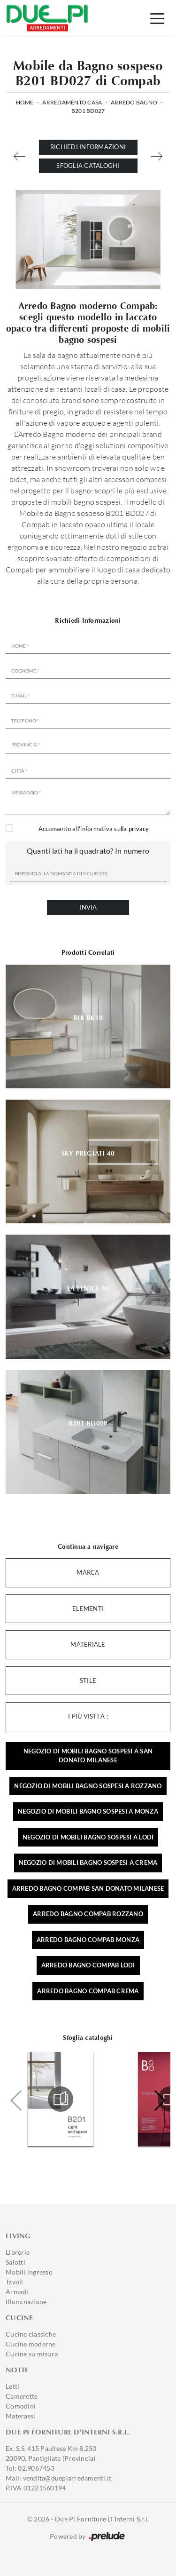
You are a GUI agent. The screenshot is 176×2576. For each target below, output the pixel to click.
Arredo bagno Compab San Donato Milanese (88, 1888)
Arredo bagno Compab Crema (87, 1991)
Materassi (20, 2416)
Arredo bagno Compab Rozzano (88, 1914)
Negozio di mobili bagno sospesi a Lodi (88, 1837)
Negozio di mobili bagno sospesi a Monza (88, 1811)
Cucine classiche (31, 2334)
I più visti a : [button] (88, 1716)
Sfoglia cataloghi (87, 165)
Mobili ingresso (29, 2272)
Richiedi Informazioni (88, 147)
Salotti (15, 2262)
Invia (88, 907)
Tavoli (14, 2282)
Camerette (22, 2396)
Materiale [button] (87, 1644)
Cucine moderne (31, 2344)
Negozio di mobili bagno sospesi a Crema (88, 1862)
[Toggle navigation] (157, 18)
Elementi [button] (88, 1608)
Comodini (21, 2406)
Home (25, 102)
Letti (12, 2386)
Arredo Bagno (134, 102)
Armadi (17, 2292)
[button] (159, 2100)
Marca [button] (88, 1572)
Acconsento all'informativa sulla (93, 828)
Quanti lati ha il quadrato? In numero (88, 850)
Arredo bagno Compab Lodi (88, 1965)
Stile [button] (88, 1680)
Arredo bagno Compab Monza (88, 1939)
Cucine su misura (32, 2354)
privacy (139, 828)
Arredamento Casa (72, 102)
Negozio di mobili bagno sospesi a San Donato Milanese (88, 1755)
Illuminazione (26, 2302)
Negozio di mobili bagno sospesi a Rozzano (87, 1786)
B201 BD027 (88, 110)
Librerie (18, 2252)
